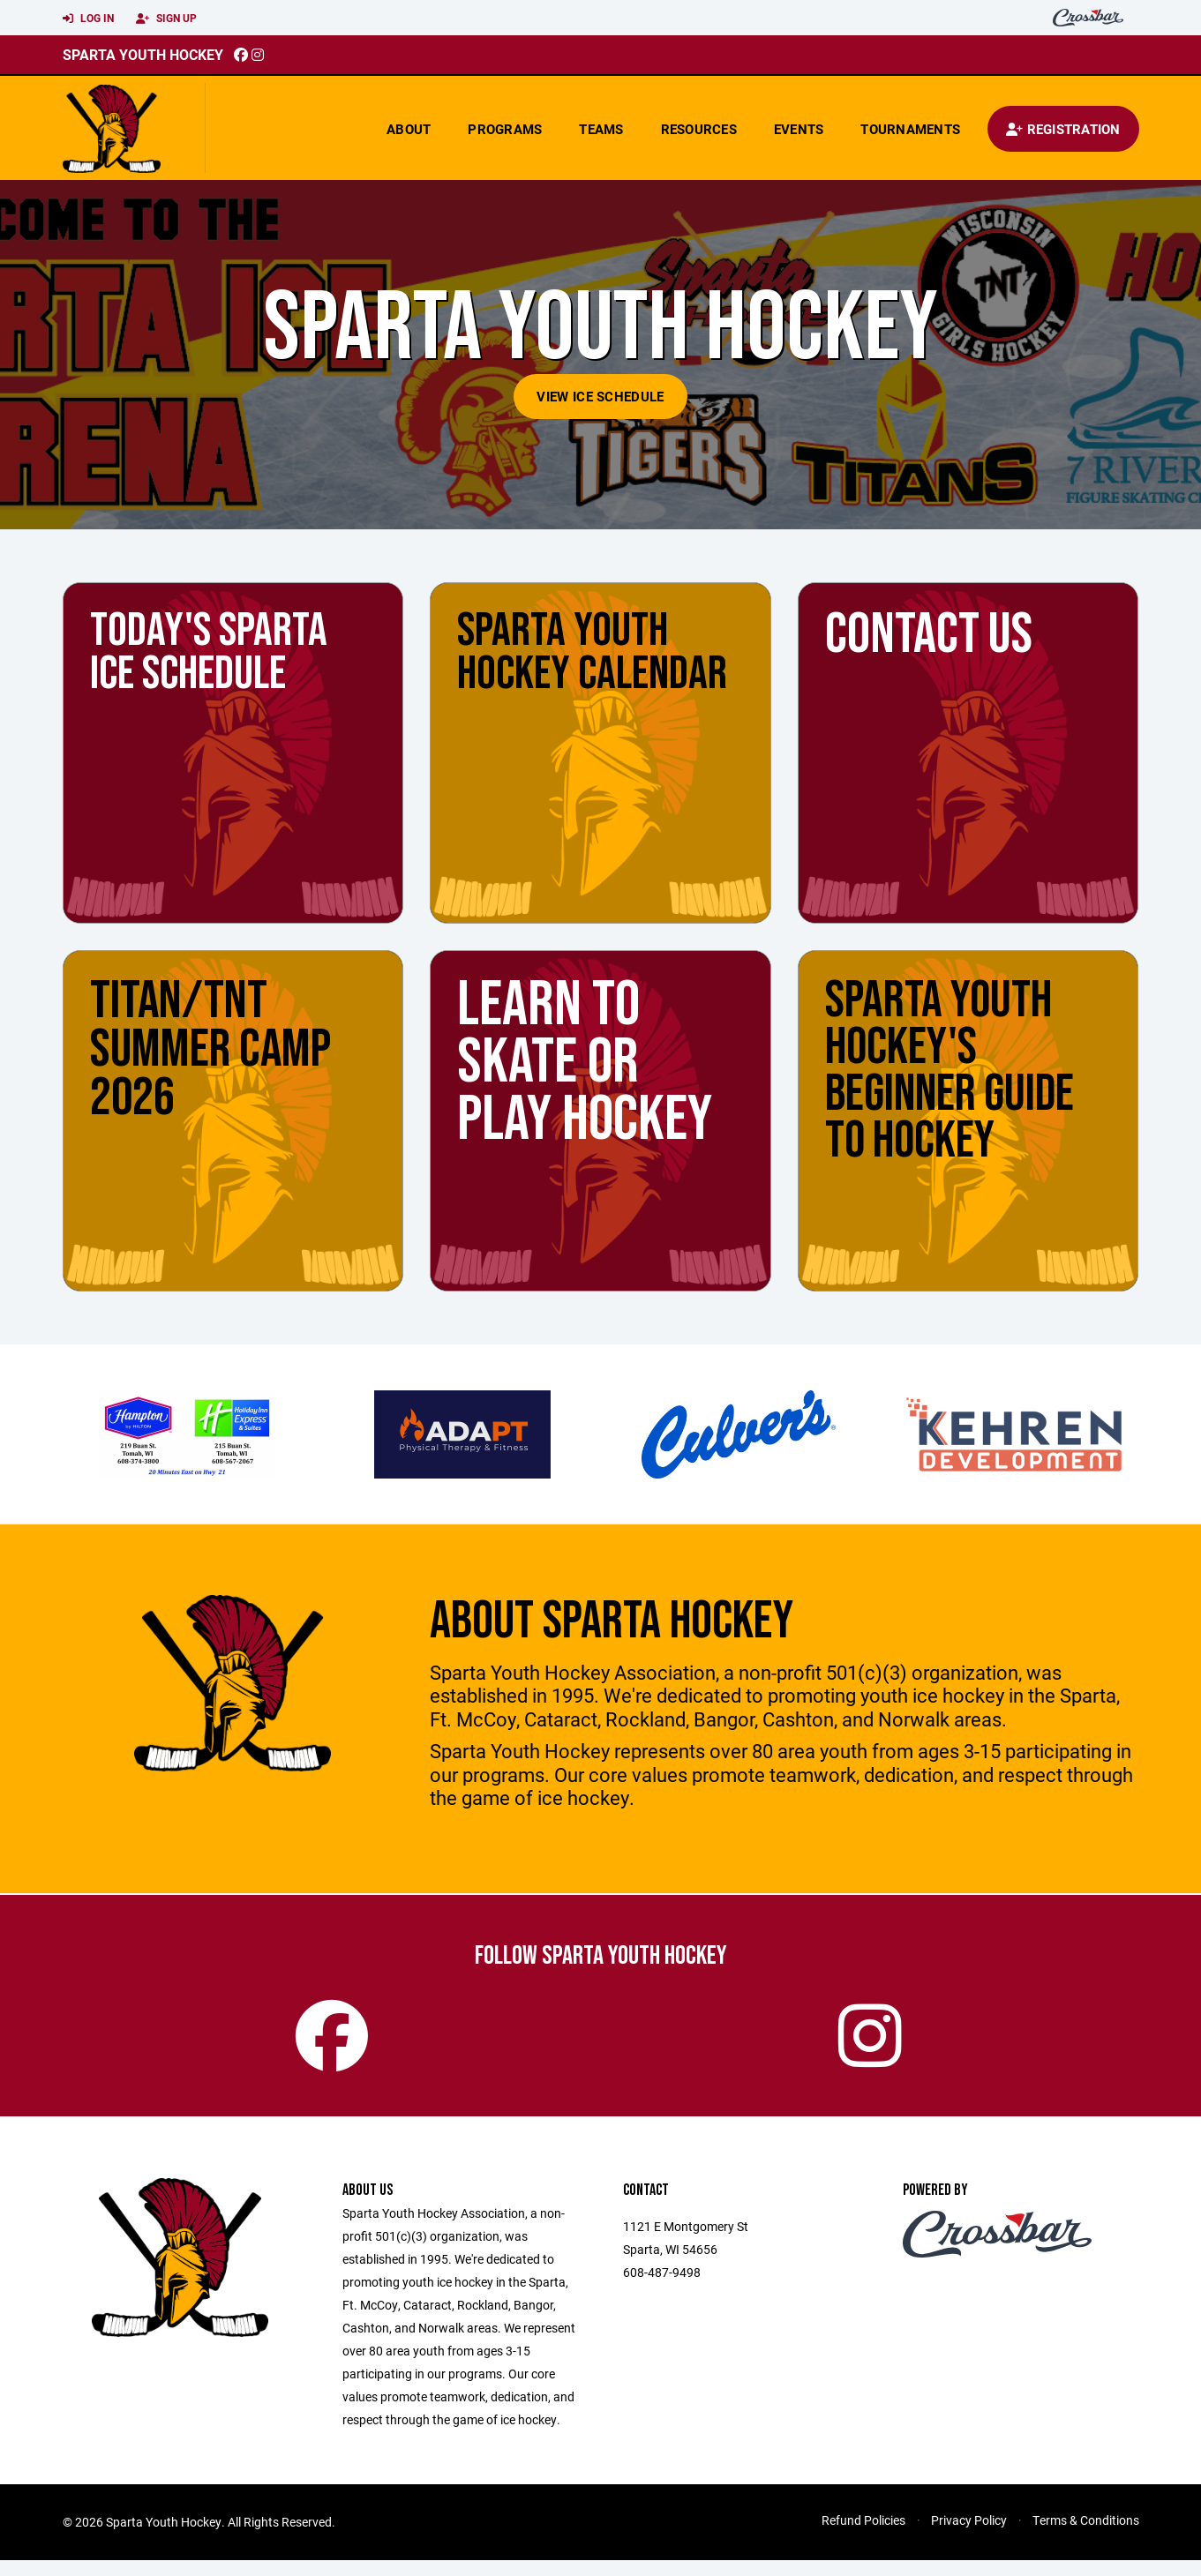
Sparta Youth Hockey (143, 54)
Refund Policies (863, 2535)
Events (799, 129)
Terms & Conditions (1085, 2535)
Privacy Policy (969, 2535)
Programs (505, 129)
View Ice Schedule (600, 396)
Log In (88, 18)
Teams (601, 129)
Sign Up (166, 18)
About (409, 129)
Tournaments (910, 129)
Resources (699, 129)
